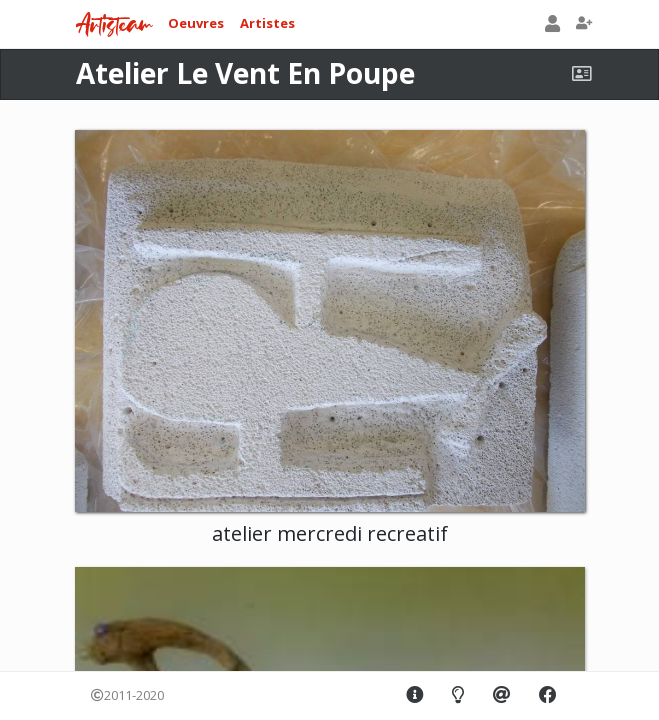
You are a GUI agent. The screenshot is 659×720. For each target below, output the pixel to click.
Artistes (267, 23)
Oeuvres (196, 23)
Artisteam (114, 25)
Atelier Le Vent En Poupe (245, 73)
